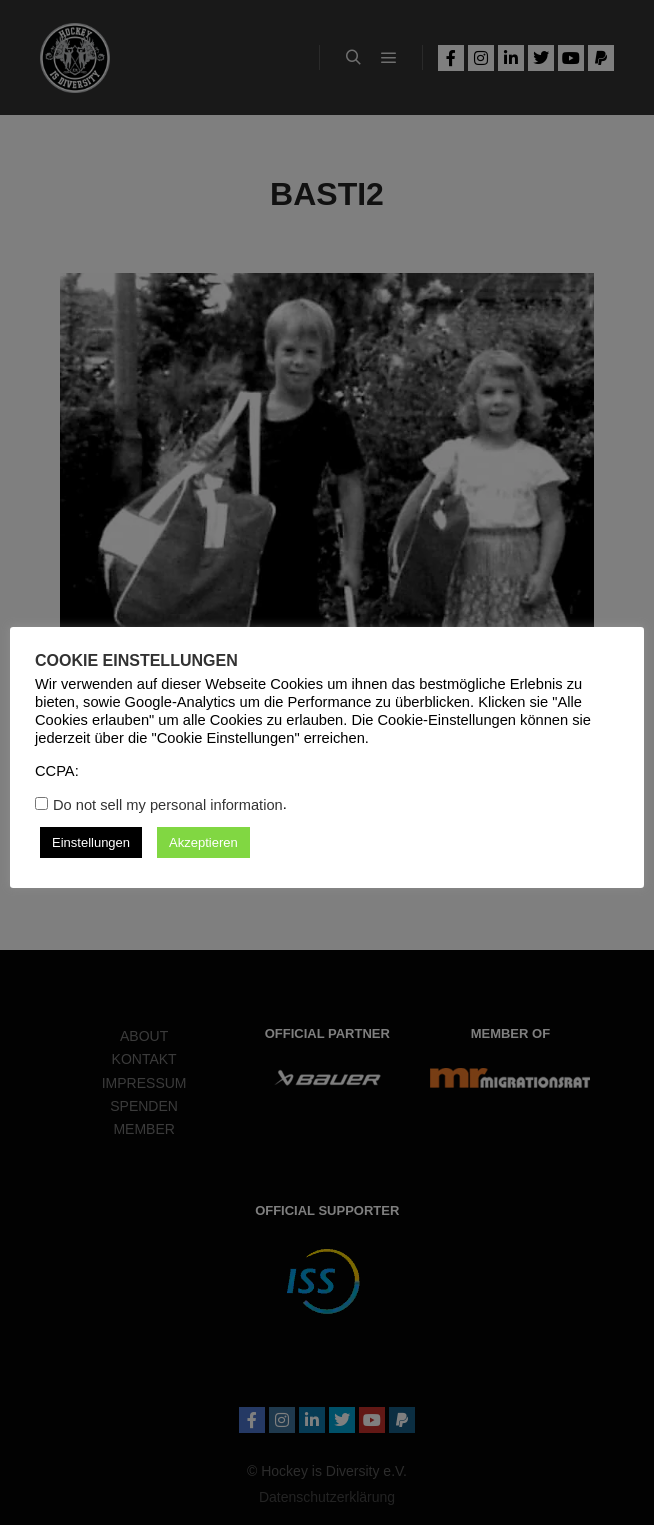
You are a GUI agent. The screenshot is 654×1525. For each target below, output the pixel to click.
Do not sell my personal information (168, 805)
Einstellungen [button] (91, 842)
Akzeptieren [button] (203, 842)
